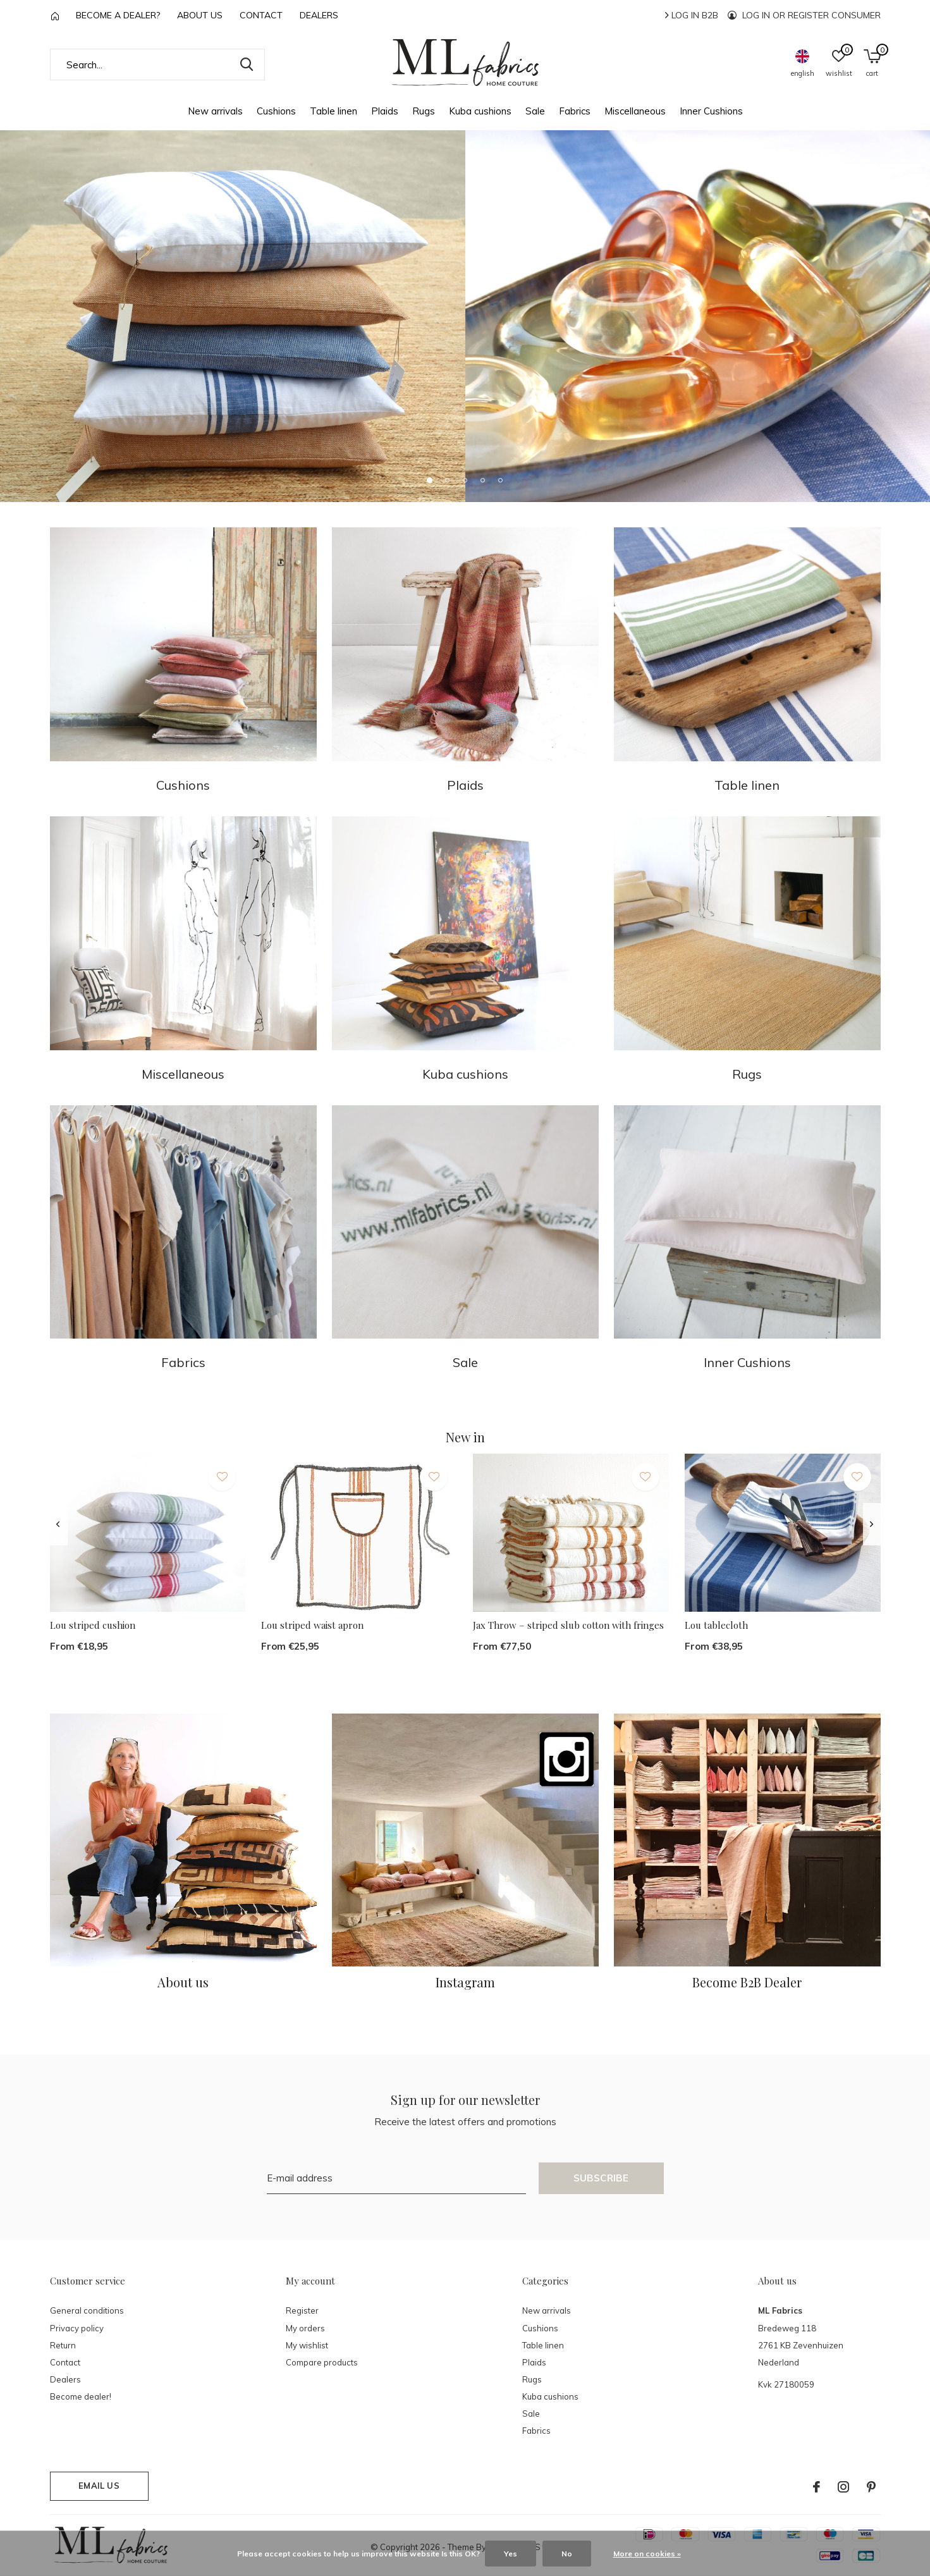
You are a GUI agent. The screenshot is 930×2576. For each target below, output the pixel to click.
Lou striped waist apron (312, 1625)
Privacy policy (77, 2328)
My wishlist (307, 2345)
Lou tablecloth (716, 1625)
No (566, 2553)
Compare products (322, 2362)
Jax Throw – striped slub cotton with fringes (568, 1625)
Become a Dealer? (118, 15)
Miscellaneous (635, 111)
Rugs (423, 111)
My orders (305, 2328)
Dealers (319, 15)
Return (63, 2345)
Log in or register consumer (804, 15)
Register (302, 2310)
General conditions (87, 2310)
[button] (430, 480)
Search (247, 64)
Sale (535, 111)
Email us (98, 2486)
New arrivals (215, 111)
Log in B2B (691, 15)
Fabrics (574, 111)
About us (200, 15)
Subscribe (601, 2178)
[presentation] (58, 1524)
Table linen (333, 111)
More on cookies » (647, 2553)
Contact (261, 15)
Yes (510, 2553)
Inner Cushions (711, 111)
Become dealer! (80, 2396)
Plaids (384, 111)
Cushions (276, 111)
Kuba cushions (480, 111)
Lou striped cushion (92, 1625)
